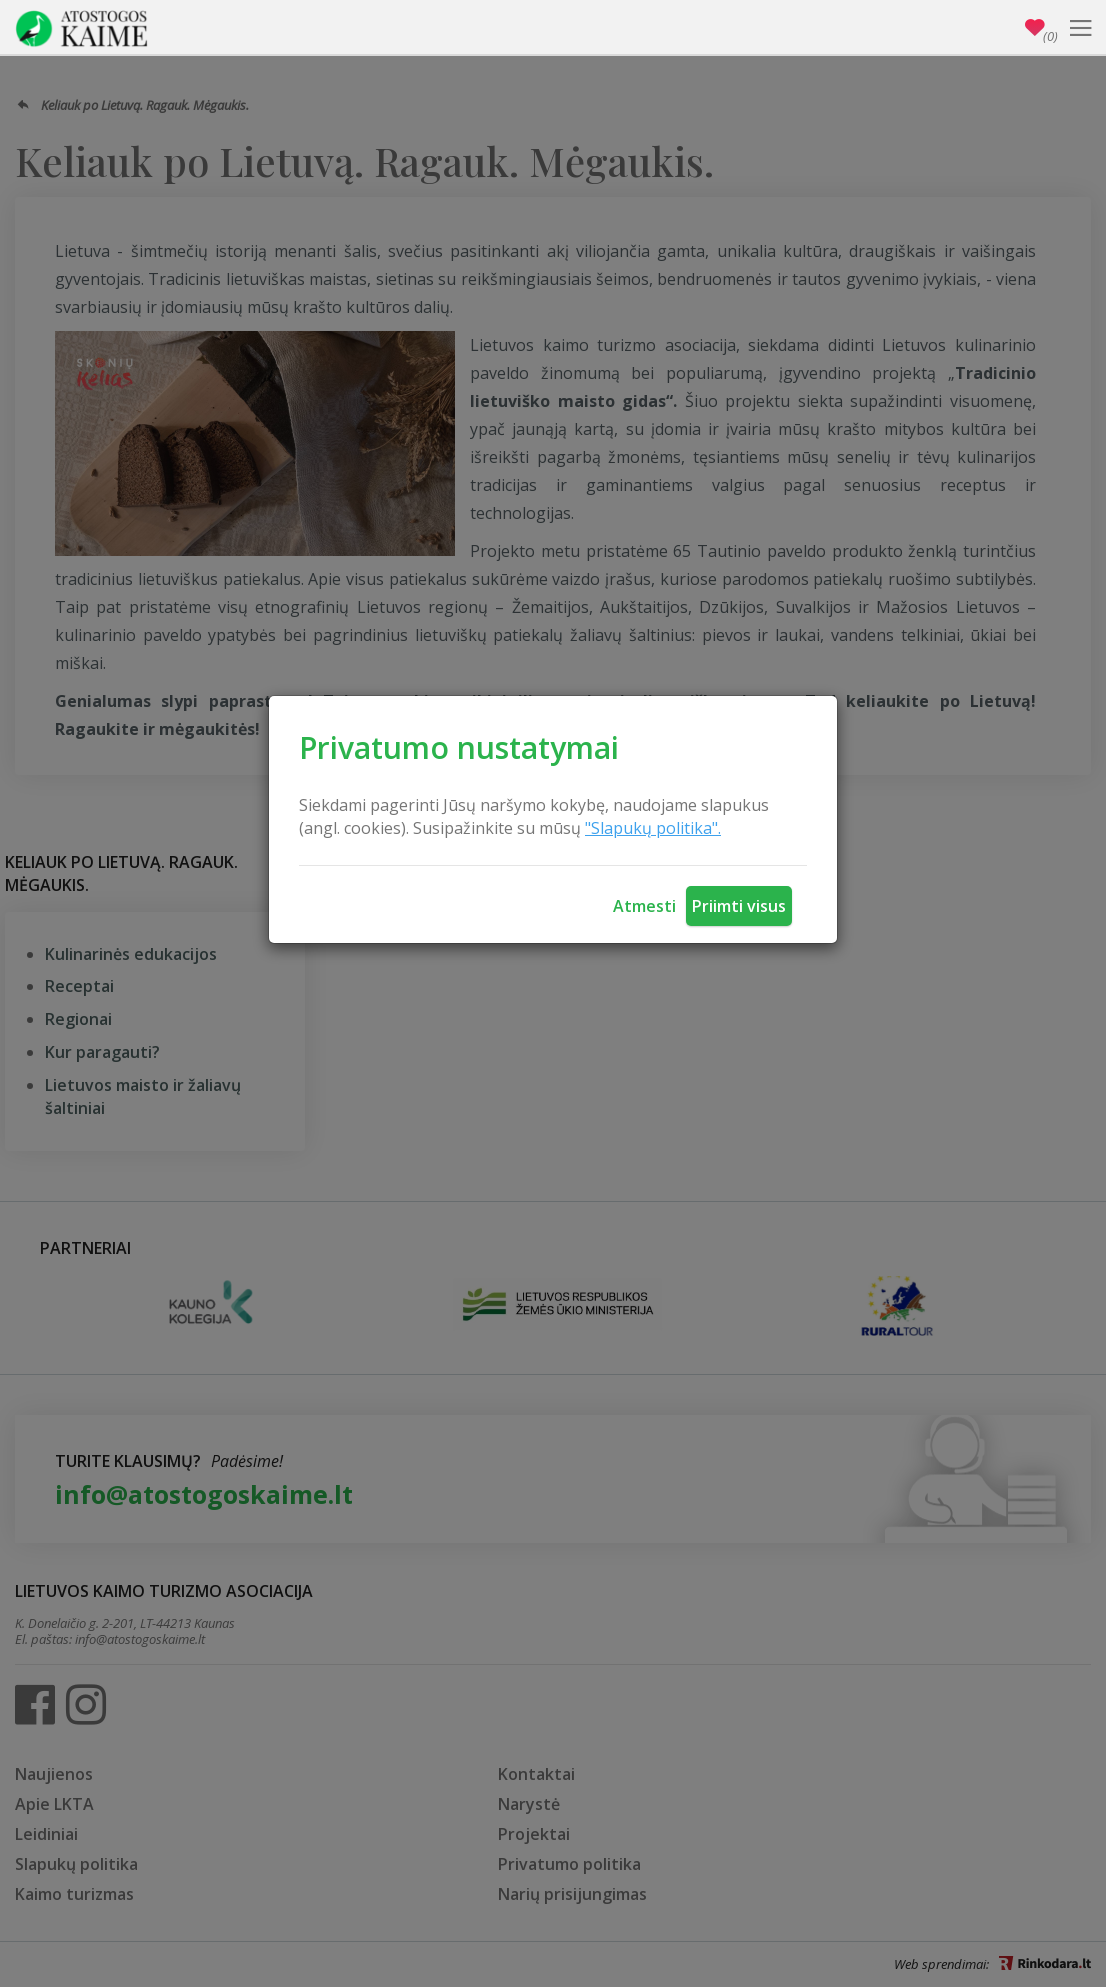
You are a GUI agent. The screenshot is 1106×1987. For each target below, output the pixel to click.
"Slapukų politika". (653, 828)
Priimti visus (739, 906)
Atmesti (644, 906)
